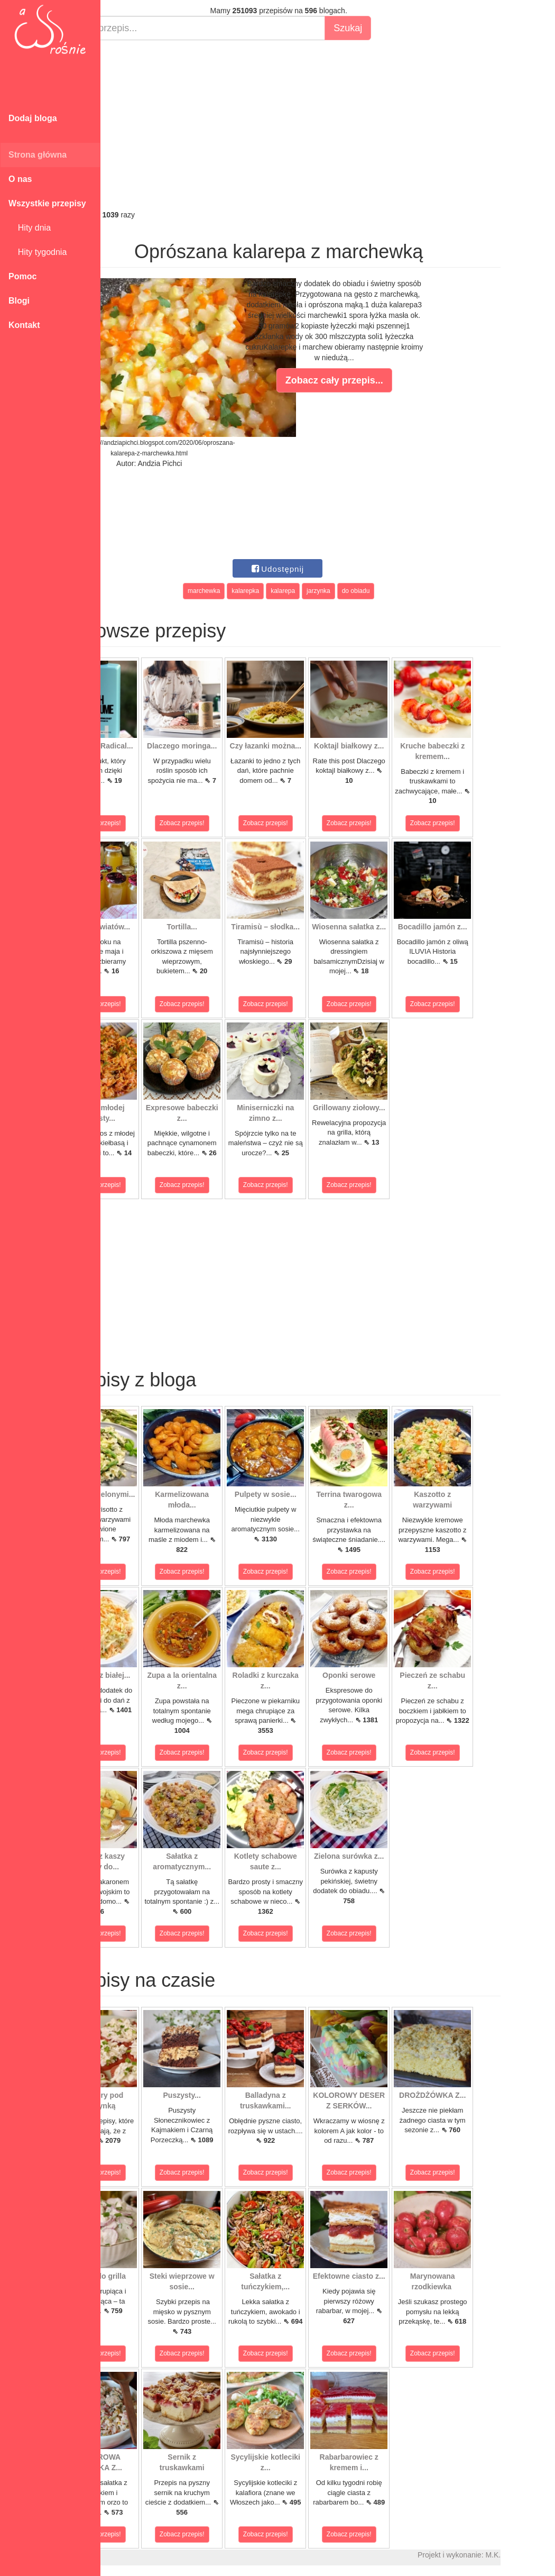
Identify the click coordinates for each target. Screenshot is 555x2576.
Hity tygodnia (37, 252)
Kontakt (24, 325)
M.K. (542, 2555)
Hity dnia (29, 227)
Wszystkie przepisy (47, 203)
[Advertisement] (328, 125)
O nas (20, 179)
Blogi (19, 300)
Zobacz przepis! (147, 823)
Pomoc (22, 276)
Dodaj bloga (32, 118)
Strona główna (37, 154)
